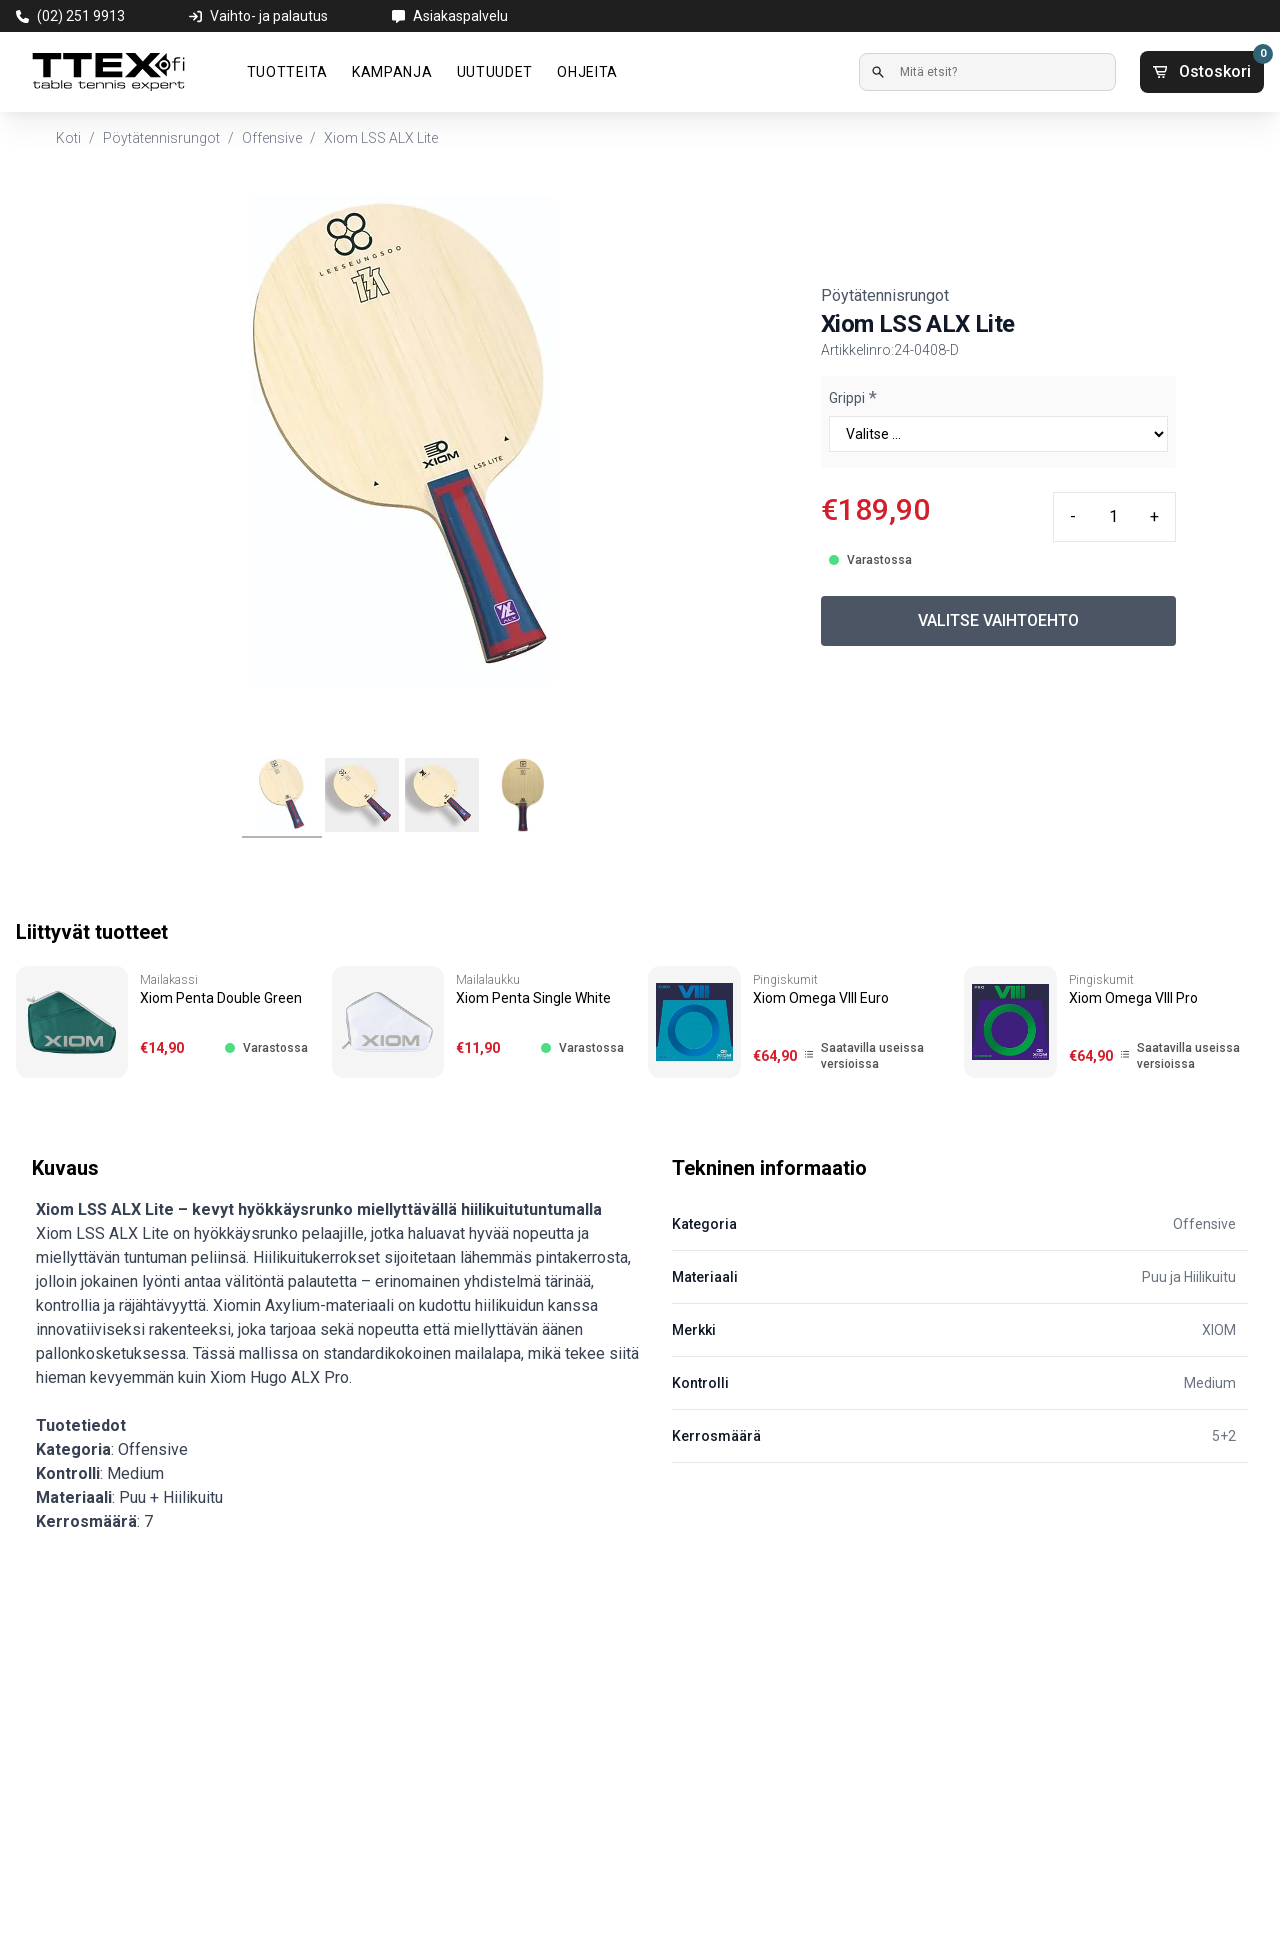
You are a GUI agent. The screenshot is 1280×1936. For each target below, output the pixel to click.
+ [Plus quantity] (1154, 516)
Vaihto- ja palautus (269, 16)
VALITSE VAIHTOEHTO (998, 620)
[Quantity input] (1113, 517)
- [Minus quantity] (1073, 516)
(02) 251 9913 (81, 16)
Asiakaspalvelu (460, 16)
